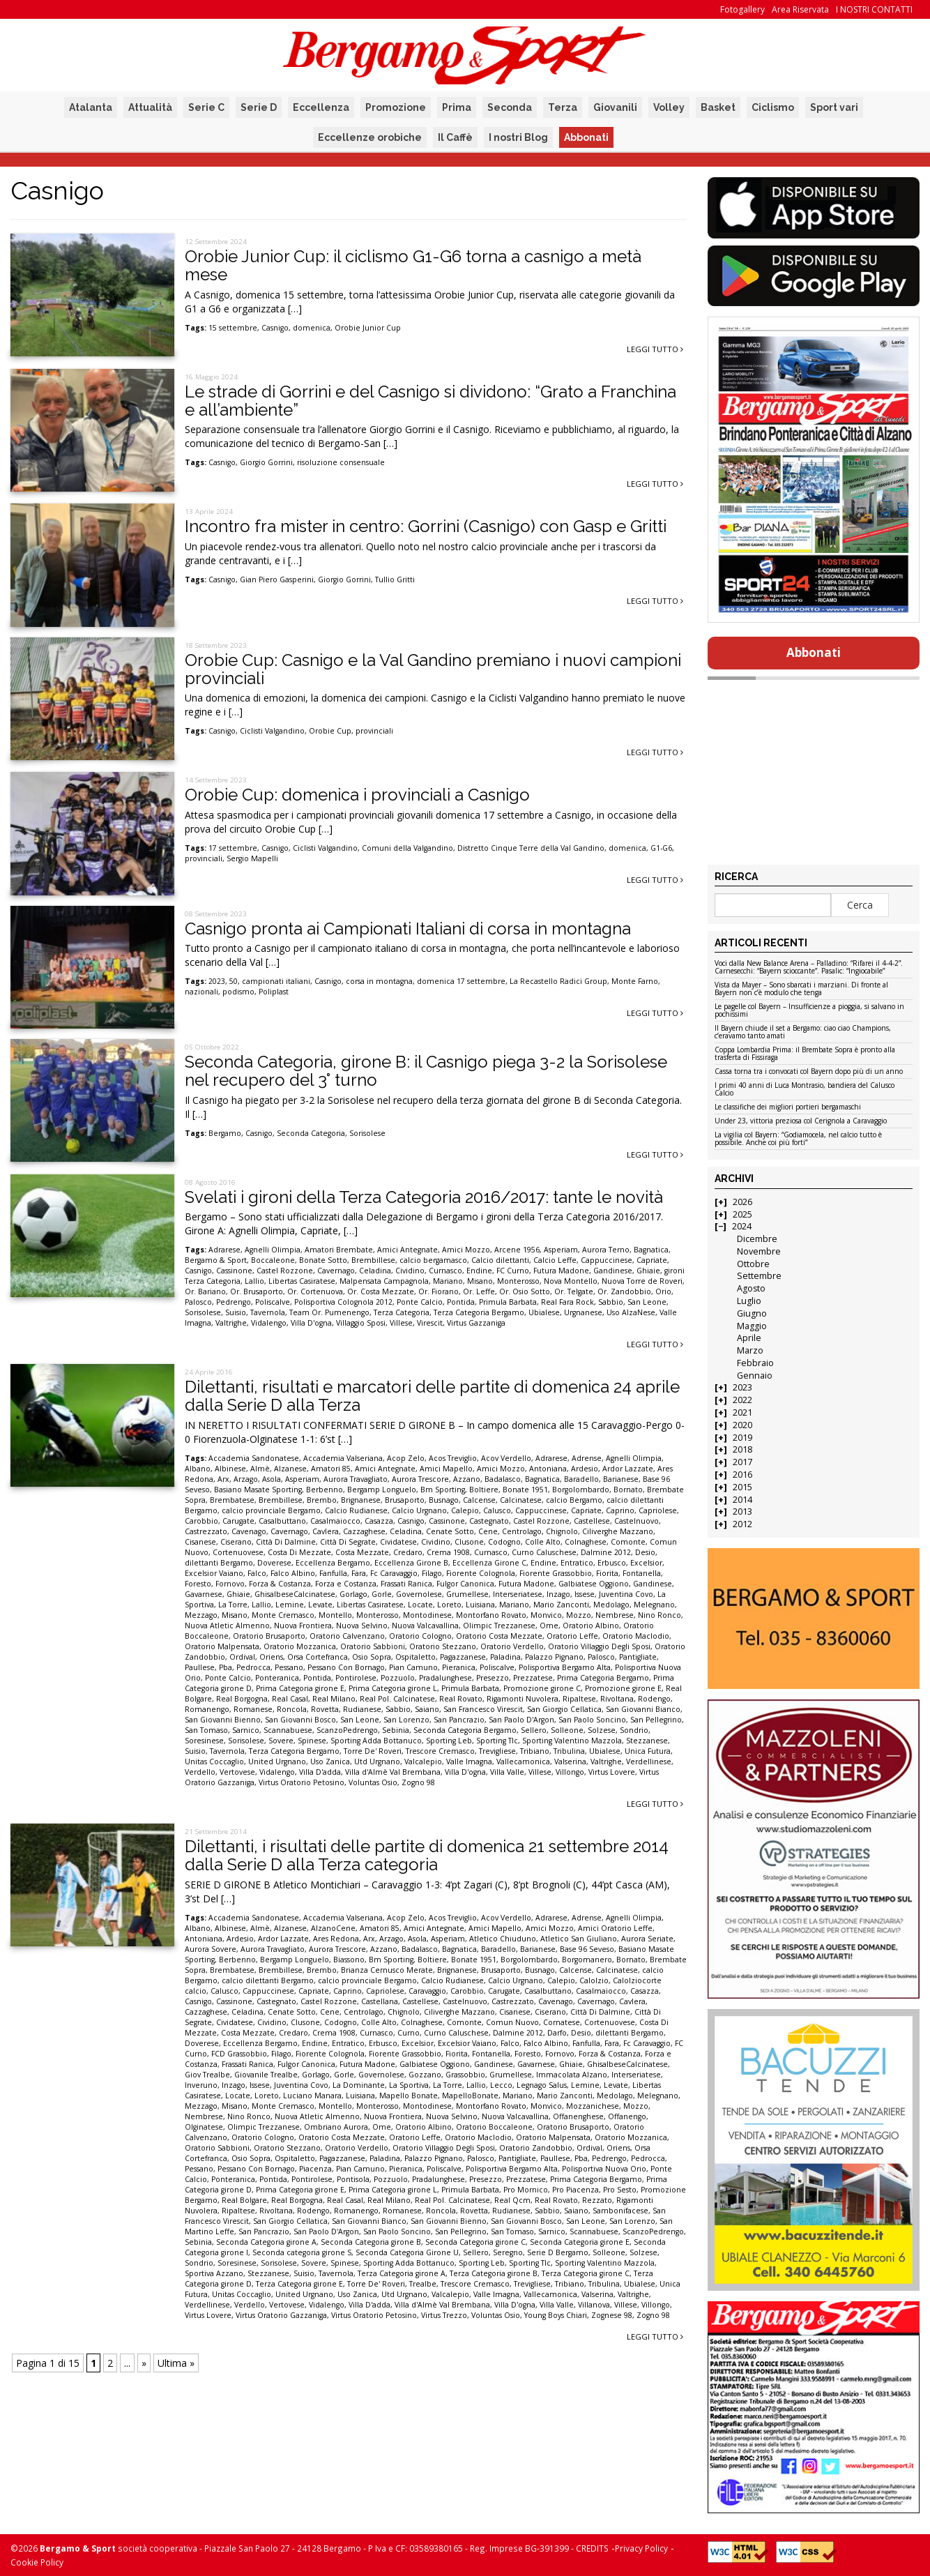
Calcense (479, 1500)
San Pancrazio (459, 1720)
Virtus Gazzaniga (476, 1323)
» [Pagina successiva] (144, 2363)
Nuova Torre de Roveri (642, 1281)
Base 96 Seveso (587, 1949)
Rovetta (325, 1709)
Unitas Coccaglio (214, 1761)
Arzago (246, 1479)
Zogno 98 (418, 1782)
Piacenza (315, 2169)
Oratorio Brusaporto (269, 1636)
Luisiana (480, 1604)
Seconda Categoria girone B (371, 2242)
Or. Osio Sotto (524, 1291)
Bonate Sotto (323, 1260)
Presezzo (492, 1678)
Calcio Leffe (555, 1260)
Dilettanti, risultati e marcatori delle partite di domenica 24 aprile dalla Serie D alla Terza (432, 1396)
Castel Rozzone (285, 1270)
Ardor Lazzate (627, 1468)
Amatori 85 (331, 1468)
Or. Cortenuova (315, 1291)
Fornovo (230, 1584)
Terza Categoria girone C (586, 2273)
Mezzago (201, 1615)
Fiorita (607, 1573)
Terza (562, 107)
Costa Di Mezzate (299, 1552)
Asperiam (561, 1250)
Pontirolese (355, 1678)
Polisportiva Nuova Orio (604, 2169)
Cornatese (561, 2022)
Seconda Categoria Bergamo (465, 1730)
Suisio (235, 1312)
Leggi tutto (655, 349)
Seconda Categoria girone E (580, 2242)
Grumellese (467, 1594)
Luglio (749, 1301)
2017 (742, 1462)
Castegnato (489, 1521)
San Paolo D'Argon (521, 1720)
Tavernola (267, 1312)
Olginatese (204, 2127)
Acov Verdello (506, 1458)
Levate (320, 1604)
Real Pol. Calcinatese (397, 1699)
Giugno (752, 1313)
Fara (358, 1573)
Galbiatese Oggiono (593, 1584)
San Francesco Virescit (483, 1709)
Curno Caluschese (544, 1552)
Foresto (198, 1584)
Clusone (469, 1542)
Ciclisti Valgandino (272, 731)
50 (233, 981)
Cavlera (325, 1531)
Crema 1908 (448, 1552)
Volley (669, 107)
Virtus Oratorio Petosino (301, 1782)
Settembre (759, 1276)
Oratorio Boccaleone (494, 2127)
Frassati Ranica (406, 1584)
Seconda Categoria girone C (475, 2242)
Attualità (150, 107)
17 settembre (232, 848)
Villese (401, 1323)
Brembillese (373, 1260)
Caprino (620, 1510)
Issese (584, 1594)
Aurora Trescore (420, 1479)
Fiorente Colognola (480, 1573)
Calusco (497, 1510)
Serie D (259, 107)
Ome (549, 1625)
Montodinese (427, 1615)
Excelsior (646, 1563)
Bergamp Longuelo (381, 1489)
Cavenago (248, 1531)
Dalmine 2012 (606, 1552)
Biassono (349, 1959)
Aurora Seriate (647, 1939)
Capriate (651, 1260)
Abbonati (586, 137)
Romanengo (207, 1709)
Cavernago (336, 1270)
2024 (742, 1226)
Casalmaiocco (335, 1521)
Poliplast (274, 992)
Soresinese (204, 1740)
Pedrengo (233, 1302)
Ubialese (544, 1312)
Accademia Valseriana (343, 1458)
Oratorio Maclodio (635, 1636)
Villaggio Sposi (361, 1323)
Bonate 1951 (525, 1489)
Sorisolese (367, 1133)
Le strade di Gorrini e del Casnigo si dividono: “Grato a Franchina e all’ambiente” (430, 400)
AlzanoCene (333, 1928)
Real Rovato (460, 1699)
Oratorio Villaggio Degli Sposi (599, 1646)
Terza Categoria (401, 1312)
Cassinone (234, 1270)
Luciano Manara (312, 2095)
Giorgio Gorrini (266, 462)
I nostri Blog (518, 137)
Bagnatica (651, 1250)
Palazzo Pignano (554, 1657)
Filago (432, 1573)
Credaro (407, 1552)
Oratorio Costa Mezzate (499, 1636)
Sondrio (634, 1730)
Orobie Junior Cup (368, 328)
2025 (742, 1214)
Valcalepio (423, 1761)
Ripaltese (579, 1699)
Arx (223, 1479)
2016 (742, 1474)
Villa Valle (507, 1772)
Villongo (570, 1772)
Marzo (750, 1350)
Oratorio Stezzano (442, 1646)
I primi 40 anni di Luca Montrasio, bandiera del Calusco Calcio (804, 1090)
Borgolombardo (580, 1489)
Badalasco (503, 1479)
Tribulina (569, 1751)
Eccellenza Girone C (489, 1563)
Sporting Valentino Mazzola (572, 1740)
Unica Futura (648, 1751)
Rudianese (362, 1709)
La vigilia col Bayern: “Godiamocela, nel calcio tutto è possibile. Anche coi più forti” (798, 1139)
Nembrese (614, 1615)
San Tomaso (206, 1730)
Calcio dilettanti (500, 1260)
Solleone (567, 1730)
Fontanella (642, 1573)
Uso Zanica (330, 1761)
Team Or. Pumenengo (329, 1312)
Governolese (419, 1594)
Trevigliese (497, 1751)
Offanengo (627, 2116)
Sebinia (395, 1730)
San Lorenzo (406, 1720)
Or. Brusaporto (256, 1291)
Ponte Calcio (420, 1302)
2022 (742, 1400)
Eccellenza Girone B (411, 1563)
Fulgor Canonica (465, 1584)
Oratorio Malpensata (222, 1646)
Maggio (752, 1326)
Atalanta (90, 107)
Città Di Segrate (348, 1542)
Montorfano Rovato (491, 1615)
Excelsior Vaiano (214, 1573)
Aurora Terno (606, 1250)
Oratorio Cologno (420, 1636)
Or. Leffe (479, 1291)
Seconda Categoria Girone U (407, 2252)
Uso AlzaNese (631, 1312)
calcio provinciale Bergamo (271, 1510)
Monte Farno (634, 981)
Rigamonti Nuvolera (522, 1699)
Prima (456, 107)
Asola (271, 1479)
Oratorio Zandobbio (535, 2148)
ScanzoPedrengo (347, 1730)
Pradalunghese (445, 1678)
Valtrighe (231, 1323)
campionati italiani (276, 981)
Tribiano (534, 1751)
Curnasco (445, 1270)
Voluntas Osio (373, 1782)
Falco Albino (292, 1573)
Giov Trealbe (207, 2074)
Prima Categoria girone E (300, 1688)
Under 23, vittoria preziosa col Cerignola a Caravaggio (801, 1121)
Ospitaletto (415, 1657)
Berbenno (324, 1489)
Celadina (375, 1270)
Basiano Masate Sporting (258, 1489)
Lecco (501, 2085)
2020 (742, 1425)
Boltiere (483, 1489)
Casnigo (275, 328)
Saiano (427, 1709)
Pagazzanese (463, 1657)
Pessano (289, 1667)
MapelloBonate (470, 2095)
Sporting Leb (449, 1740)
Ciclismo (773, 107)
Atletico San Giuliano (578, 1939)
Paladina (505, 1657)
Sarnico (245, 1730)
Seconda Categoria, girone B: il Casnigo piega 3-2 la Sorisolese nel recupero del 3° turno (426, 1071)
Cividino (410, 1270)
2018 (742, 1449)
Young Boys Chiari (555, 2315)
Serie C (206, 107)
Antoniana (548, 1468)
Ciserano (236, 1542)
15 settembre (232, 328)
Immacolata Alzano (571, 2074)
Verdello (200, 1772)
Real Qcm (512, 2200)
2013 (742, 1511)
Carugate (238, 1521)
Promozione (395, 107)
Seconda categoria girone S (301, 2252)
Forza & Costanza (280, 1584)
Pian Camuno (413, 1667)
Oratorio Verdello (512, 1646)
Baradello (581, 1479)
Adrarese (224, 1250)
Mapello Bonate (408, 2095)
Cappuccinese (606, 1260)
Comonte (628, 1542)
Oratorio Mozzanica (300, 1646)
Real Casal (290, 1699)
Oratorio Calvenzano (347, 1636)
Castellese (592, 1521)
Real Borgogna (242, 1699)
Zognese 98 (611, 2315)
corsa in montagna (379, 981)
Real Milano (334, 1699)
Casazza (379, 1521)
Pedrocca (253, 1667)
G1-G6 (661, 848)
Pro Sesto (619, 2190)
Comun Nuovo (512, 2022)
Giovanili (615, 107)
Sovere (281, 1740)
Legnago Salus (542, 2085)
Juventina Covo (626, 1594)
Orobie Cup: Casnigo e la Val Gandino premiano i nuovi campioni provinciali (433, 669)
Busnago (444, 1500)
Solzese (602, 1730)
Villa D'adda (320, 1772)
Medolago (611, 1604)
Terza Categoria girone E (299, 2284)
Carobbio (201, 1521)
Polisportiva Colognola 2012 (343, 1302)
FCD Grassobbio (239, 2054)
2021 (742, 1412)
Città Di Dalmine (286, 1542)
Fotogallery (742, 9)
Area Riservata (800, 9)
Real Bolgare (244, 2200)
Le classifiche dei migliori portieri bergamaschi (788, 1107)
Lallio (254, 1281)
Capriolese (658, 1510)
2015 (742, 1487)
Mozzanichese (592, 2106)
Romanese (253, 1709)
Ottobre (753, 1264)
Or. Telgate (573, 1291)
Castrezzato (206, 1531)
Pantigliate (638, 1657)
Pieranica (458, 1667)
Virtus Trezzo (444, 2315)
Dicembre (757, 1239)
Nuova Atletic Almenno (227, 1625)
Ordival (242, 1657)
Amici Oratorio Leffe (615, 1928)
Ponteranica (277, 1678)
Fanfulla (333, 1573)
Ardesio (584, 1468)
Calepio (465, 1510)
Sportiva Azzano (214, 2273)
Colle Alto (543, 1542)
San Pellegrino (656, 1720)
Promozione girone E (623, 1688)
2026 (742, 1202)
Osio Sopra (371, 1657)
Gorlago (353, 1594)
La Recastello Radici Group (558, 981)
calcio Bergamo (574, 1500)
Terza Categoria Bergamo (479, 1312)
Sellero (534, 1730)
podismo (238, 992)
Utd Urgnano (377, 1761)
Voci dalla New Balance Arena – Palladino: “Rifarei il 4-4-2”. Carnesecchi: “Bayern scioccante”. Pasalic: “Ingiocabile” (809, 968)
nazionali (201, 992)
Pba (225, 1667)
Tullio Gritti (395, 579)
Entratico (577, 1563)
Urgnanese (583, 1312)
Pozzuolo (398, 1678)
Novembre (759, 1251)
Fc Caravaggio (394, 1573)
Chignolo (562, 1531)
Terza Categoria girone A (401, 2273)
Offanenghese (578, 2116)
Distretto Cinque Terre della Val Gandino (530, 848)
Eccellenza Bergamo (333, 1563)
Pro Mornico (525, 2190)
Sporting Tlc (497, 1740)
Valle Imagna (469, 1761)
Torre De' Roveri (373, 1751)
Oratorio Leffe (572, 1636)
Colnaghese (586, 1542)
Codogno (504, 1542)
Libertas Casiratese (301, 1281)
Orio (663, 1291)
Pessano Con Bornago (346, 1667)
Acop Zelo (406, 1458)
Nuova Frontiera (303, 1625)
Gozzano (425, 2074)
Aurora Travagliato (355, 1479)
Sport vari (834, 107)
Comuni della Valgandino (407, 848)
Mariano (448, 1281)
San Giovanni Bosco (300, 1720)
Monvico (546, 1615)
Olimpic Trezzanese (499, 1625)
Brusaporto (405, 1500)
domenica (311, 328)
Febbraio (755, 1363)
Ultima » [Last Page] (176, 2363)
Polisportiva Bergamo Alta (565, 1667)
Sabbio (610, 1302)
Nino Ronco (659, 1615)
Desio (645, 1552)
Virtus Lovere (611, 1772)
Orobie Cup (330, 731)
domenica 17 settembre (461, 981)
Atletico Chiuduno (502, 1939)
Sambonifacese (620, 2210)
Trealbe (422, 2284)
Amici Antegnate (407, 1250)
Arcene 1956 (517, 1250)
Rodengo (654, 1699)
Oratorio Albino (591, 1625)
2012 (742, 1524)
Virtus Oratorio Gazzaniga (281, 2315)
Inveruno (201, 2085)
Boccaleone (273, 1260)
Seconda (509, 107)
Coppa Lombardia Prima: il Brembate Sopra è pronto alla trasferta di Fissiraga (805, 1054)
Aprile (749, 1338)
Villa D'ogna (311, 1323)
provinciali (374, 731)
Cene (488, 1531)
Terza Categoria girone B (494, 2273)
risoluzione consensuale (341, 462)
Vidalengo (269, 1323)
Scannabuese (288, 1730)
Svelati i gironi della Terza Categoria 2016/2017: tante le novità (424, 1197)
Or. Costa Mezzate (380, 1291)
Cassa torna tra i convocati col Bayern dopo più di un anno (809, 1072)
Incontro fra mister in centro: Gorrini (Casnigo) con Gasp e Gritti (425, 526)
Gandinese (612, 1270)
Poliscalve (272, 1302)
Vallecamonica (523, 1761)
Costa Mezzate (362, 1552)
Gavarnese (203, 1594)
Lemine (289, 1604)
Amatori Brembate (339, 1250)
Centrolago (522, 1531)
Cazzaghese (364, 1531)
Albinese (230, 1468)
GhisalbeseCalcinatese (294, 1594)
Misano (480, 1281)
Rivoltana (617, 1699)
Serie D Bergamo (557, 2252)
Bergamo (224, 1133)
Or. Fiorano (438, 1291)
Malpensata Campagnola (384, 1281)
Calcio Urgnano (419, 1510)
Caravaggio (427, 1991)
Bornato (628, 1489)
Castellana (379, 2001)
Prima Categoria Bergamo (603, 1678)
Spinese (312, 1740)
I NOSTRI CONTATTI (874, 9)
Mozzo (578, 1615)
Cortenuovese (238, 1552)
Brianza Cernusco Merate (387, 1970)
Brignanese (361, 1500)
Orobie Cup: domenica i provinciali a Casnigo (357, 795)
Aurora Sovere (210, 1949)
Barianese (621, 1479)
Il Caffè (455, 137)
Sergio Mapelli (252, 858)
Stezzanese (647, 1740)
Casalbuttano (282, 1521)
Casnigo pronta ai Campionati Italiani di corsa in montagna (408, 928)
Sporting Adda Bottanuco (376, 1740)
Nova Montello (570, 1281)
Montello (335, 1615)
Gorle (382, 1594)
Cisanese (200, 1542)
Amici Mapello (446, 1468)
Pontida (461, 1302)
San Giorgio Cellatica (564, 1709)
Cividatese (398, 1542)
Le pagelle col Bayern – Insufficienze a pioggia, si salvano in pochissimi (809, 1011)
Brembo (322, 1500)
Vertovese (237, 1772)
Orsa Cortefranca (317, 1657)
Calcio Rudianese (356, 1510)
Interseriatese (517, 1594)
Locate (420, 1604)
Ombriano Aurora (336, 2127)
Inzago (558, 1594)
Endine (479, 1270)
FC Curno (512, 1270)
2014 (742, 1500)
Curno (408, 2033)
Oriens (271, 1657)
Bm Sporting (442, 1489)
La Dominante (359, 2085)
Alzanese (290, 1468)
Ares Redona (336, 1939)
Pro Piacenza (575, 2190)
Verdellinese (648, 1761)
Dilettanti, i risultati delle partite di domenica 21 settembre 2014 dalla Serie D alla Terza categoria (427, 1855)
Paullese (200, 1667)
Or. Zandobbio (624, 1291)
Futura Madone (561, 1270)
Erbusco (611, 1563)
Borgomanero (587, 1959)
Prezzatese (533, 1678)
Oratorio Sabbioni (372, 1646)
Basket (718, 107)
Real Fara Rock (567, 1302)
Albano (198, 1468)
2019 (742, 1438)
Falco (256, 1573)
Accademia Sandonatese (253, 1458)
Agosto (751, 1288)
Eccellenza (321, 107)
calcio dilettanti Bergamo (268, 1980)
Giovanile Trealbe (266, 2074)
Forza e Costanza (345, 1584)
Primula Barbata (508, 1302)
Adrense (587, 1458)
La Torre (232, 1604)
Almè (260, 1468)
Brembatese (232, 1500)
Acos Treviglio (453, 1458)
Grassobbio (465, 2074)
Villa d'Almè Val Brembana (393, 1772)
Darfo (557, 2033)
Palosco (198, 1302)
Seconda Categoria (311, 1133)
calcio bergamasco (433, 1260)
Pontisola (353, 2179)
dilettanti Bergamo (219, 1563)
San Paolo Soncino (592, 1720)
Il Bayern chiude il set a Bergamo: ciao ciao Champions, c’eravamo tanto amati (803, 1032)
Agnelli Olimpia (272, 1250)
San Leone (646, 1302)
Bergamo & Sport (216, 1260)
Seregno (508, 2252)
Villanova (594, 2305)
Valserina (570, 1761)
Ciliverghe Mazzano (617, 1531)
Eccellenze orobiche (370, 137)
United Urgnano (277, 1761)
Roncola (292, 1709)
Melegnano (654, 1604)
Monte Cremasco (283, 1615)
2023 (216, 981)
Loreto (449, 1604)
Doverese (274, 1563)
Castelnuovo (636, 1521)
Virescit (430, 1323)
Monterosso (518, 1281)
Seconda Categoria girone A (266, 2242)
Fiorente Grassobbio (555, 1573)
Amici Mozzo (466, 1250)
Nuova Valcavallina (425, 1625)
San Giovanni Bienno (223, 1720)
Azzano (466, 1479)
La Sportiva (409, 2085)
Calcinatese (521, 1500)
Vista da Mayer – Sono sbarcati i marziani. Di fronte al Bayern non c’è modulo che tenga (801, 989)
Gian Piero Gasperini (277, 579)
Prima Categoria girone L (393, 1688)
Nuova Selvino (362, 1625)
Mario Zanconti (561, 1604)
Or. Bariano (205, 1291)
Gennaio (754, 1375)
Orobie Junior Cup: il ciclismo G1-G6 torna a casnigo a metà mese (413, 265)
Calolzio (594, 1980)
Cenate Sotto (450, 1531)
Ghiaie (648, 1270)
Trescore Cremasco (440, 1751)
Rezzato (597, 2200)
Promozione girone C (542, 1688)
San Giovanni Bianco (643, 1709)
